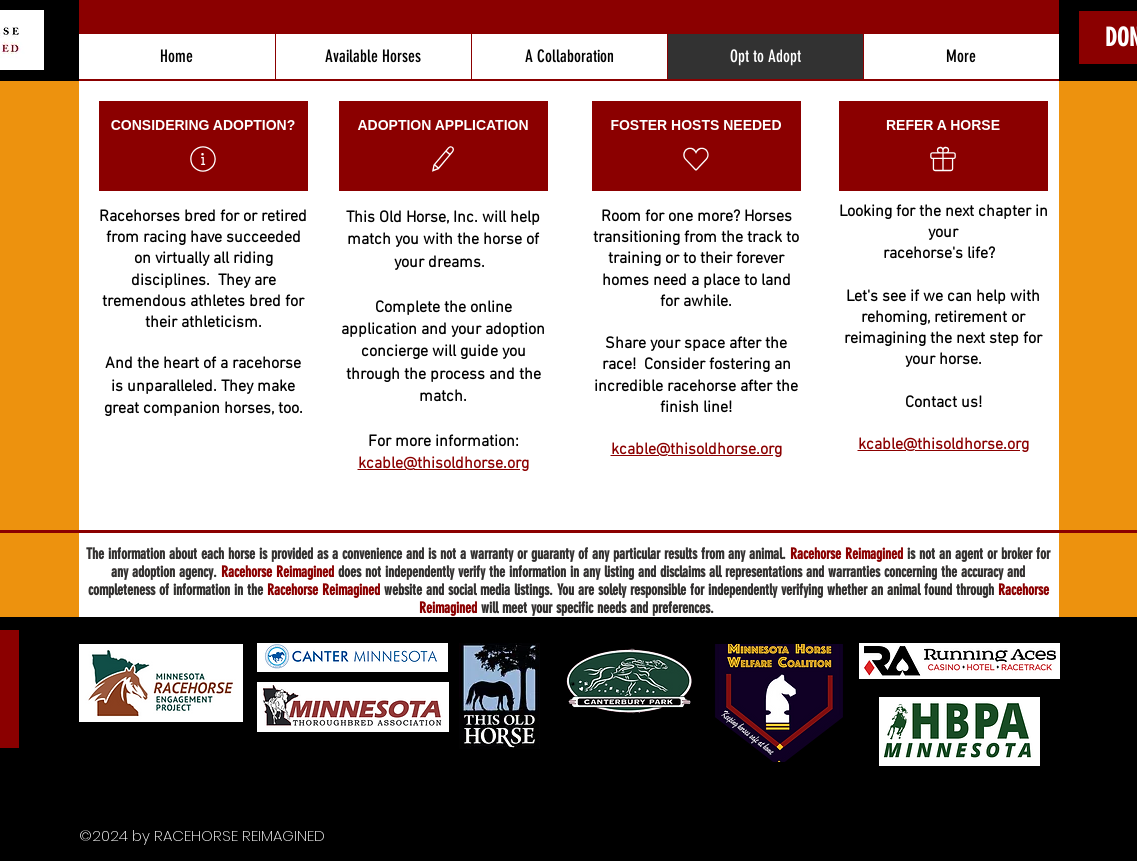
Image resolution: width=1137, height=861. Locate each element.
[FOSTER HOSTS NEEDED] (696, 146)
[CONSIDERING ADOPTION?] (203, 146)
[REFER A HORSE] (943, 146)
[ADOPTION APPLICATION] (443, 146)
